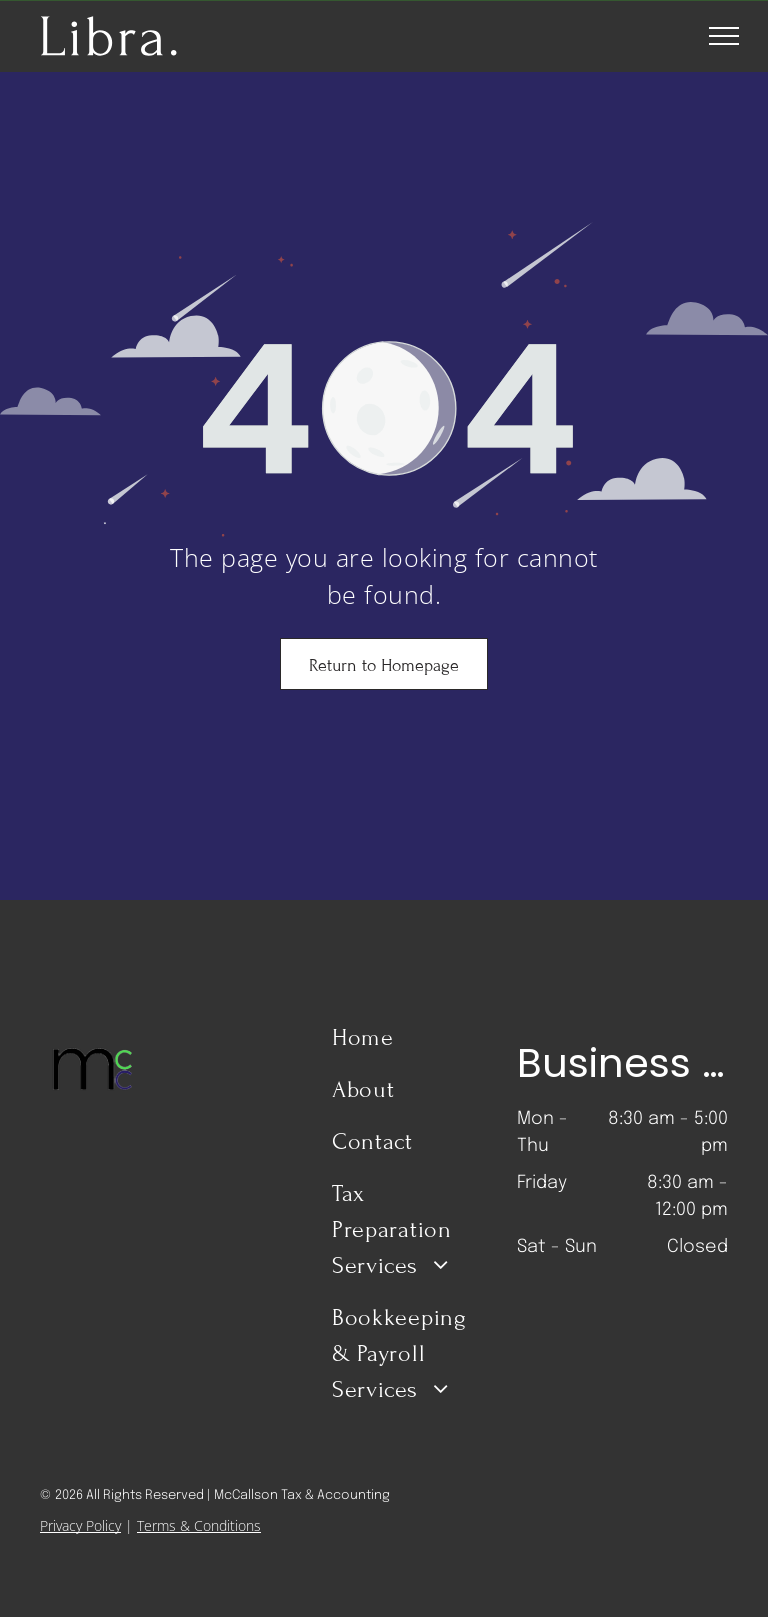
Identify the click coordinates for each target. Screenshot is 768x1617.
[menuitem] (405, 1046)
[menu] (724, 36)
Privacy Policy (80, 1525)
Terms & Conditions (199, 1525)
